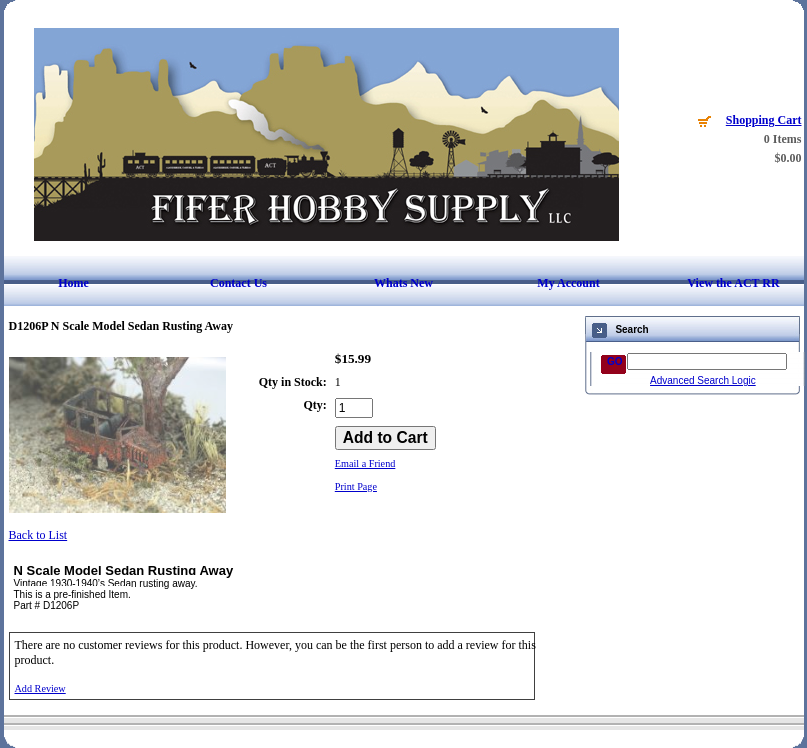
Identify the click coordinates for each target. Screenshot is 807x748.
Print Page (356, 486)
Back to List (38, 535)
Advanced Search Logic (703, 380)
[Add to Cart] (385, 438)
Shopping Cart (764, 120)
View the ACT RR (733, 283)
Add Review (40, 688)
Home (73, 283)
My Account (568, 283)
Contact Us (238, 283)
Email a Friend (365, 463)
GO (615, 361)
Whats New (403, 283)
